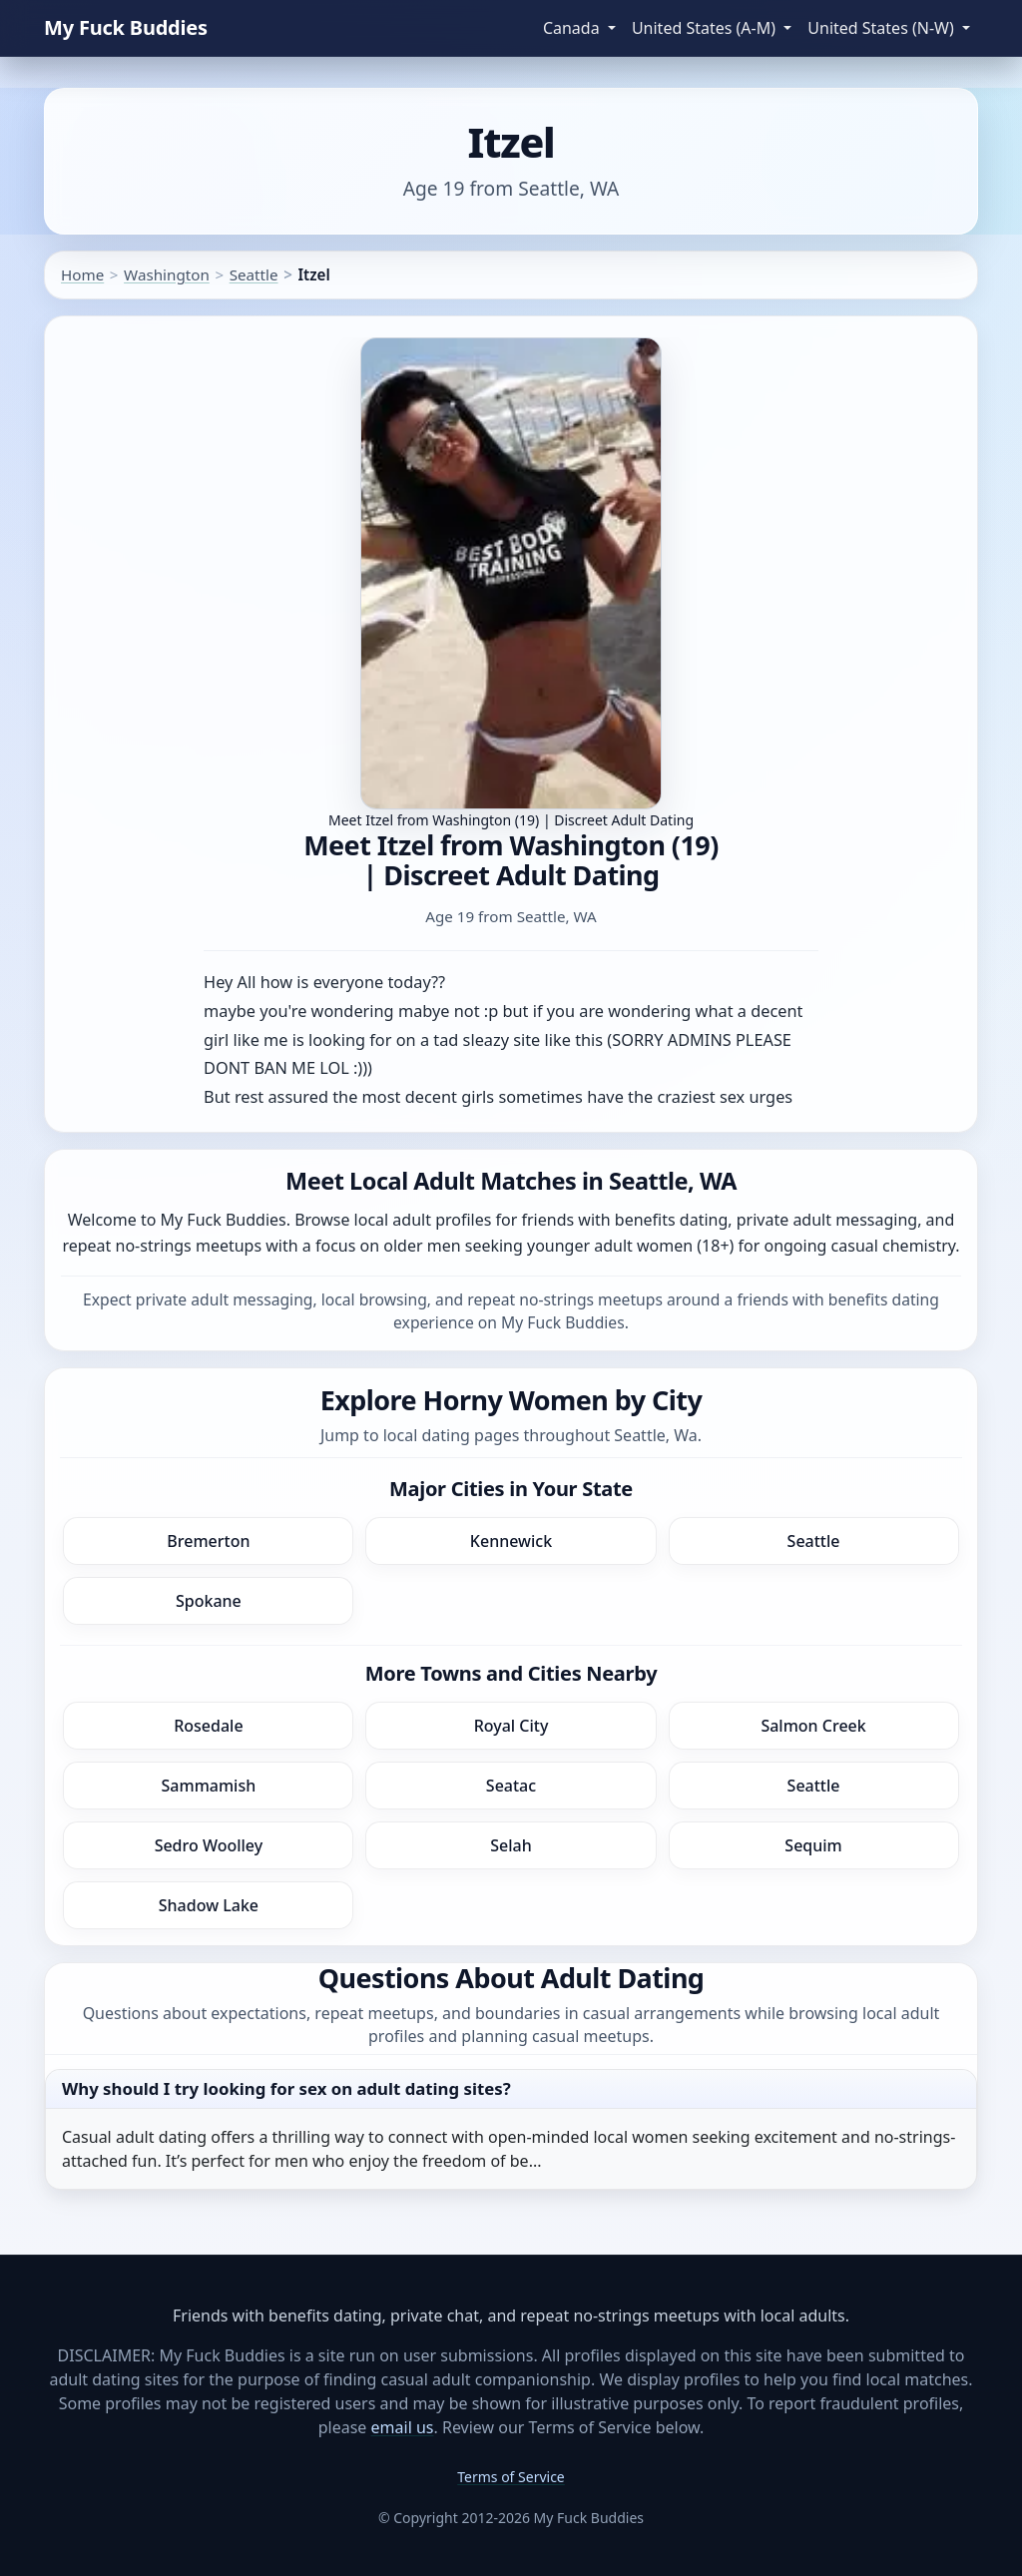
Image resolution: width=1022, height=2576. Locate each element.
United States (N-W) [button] (882, 28)
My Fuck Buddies (126, 27)
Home (82, 274)
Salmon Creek (813, 1726)
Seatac (511, 1786)
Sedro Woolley (209, 1845)
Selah (511, 1845)
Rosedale (208, 1726)
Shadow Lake (208, 1905)
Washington (167, 274)
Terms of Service (511, 2476)
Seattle (254, 274)
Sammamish (209, 1786)
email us (402, 2427)
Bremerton (208, 1541)
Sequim (812, 1845)
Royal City (511, 1726)
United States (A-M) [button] (705, 28)
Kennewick (511, 1541)
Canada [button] (573, 28)
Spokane (209, 1601)
